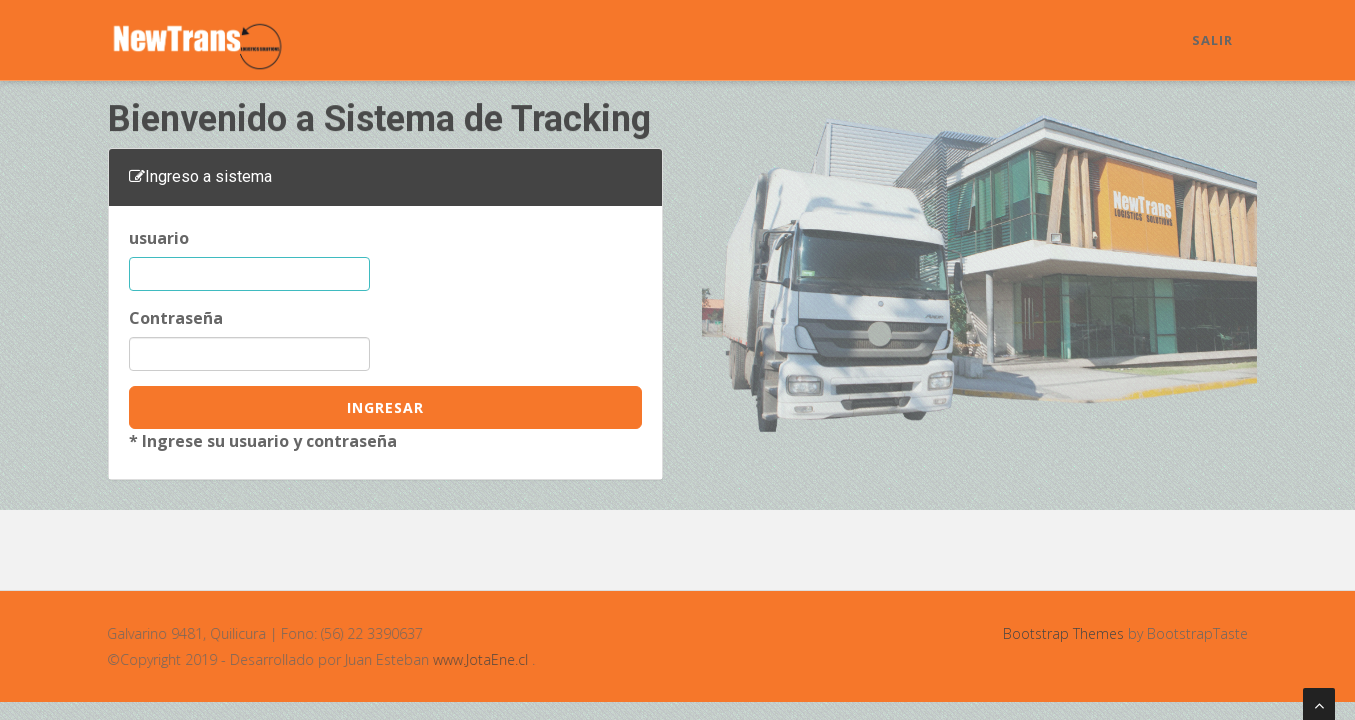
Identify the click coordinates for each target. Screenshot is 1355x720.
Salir (1212, 40)
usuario (159, 238)
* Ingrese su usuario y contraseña (263, 441)
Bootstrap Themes (1063, 633)
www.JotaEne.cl (477, 659)
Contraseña (176, 318)
